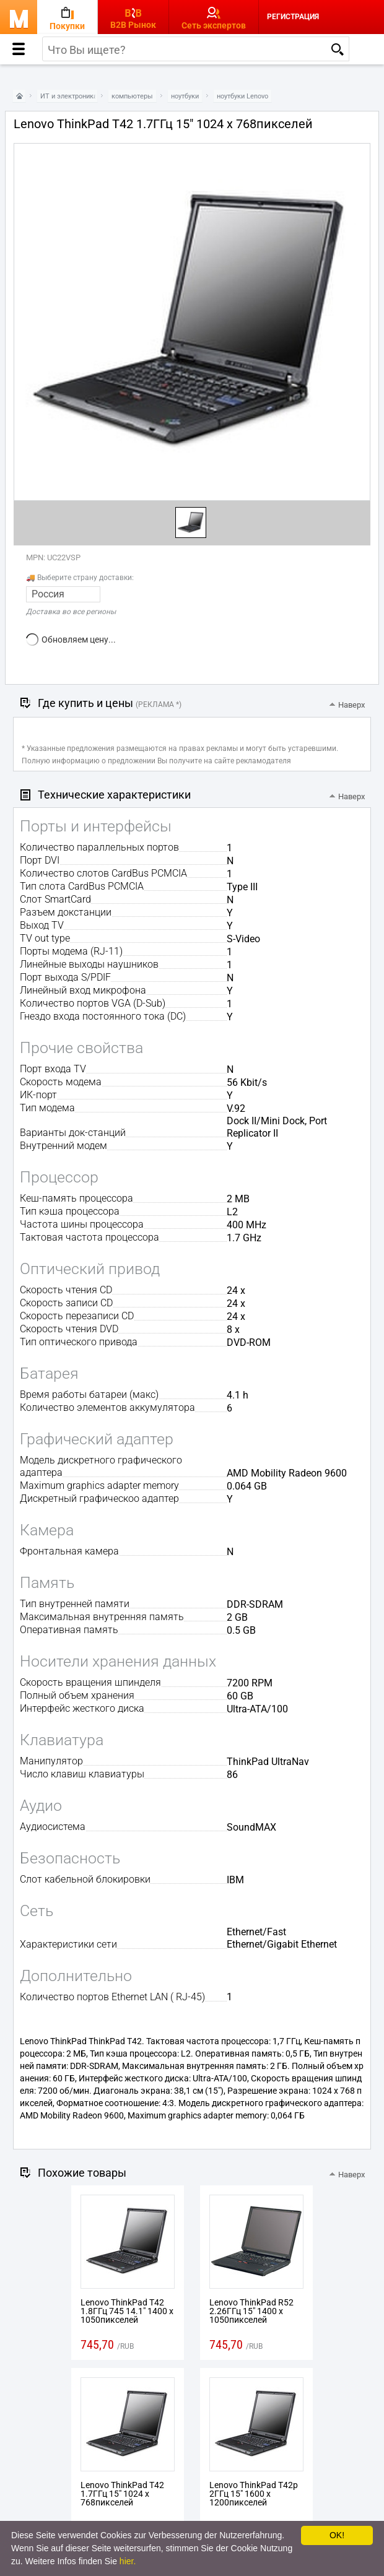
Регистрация (293, 16)
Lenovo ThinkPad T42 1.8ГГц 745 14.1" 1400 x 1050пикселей (127, 2311)
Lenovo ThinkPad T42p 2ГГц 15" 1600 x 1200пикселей (253, 2493)
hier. (128, 2561)
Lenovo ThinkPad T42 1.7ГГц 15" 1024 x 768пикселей (122, 2493)
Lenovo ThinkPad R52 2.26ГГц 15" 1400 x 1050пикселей (251, 2311)
